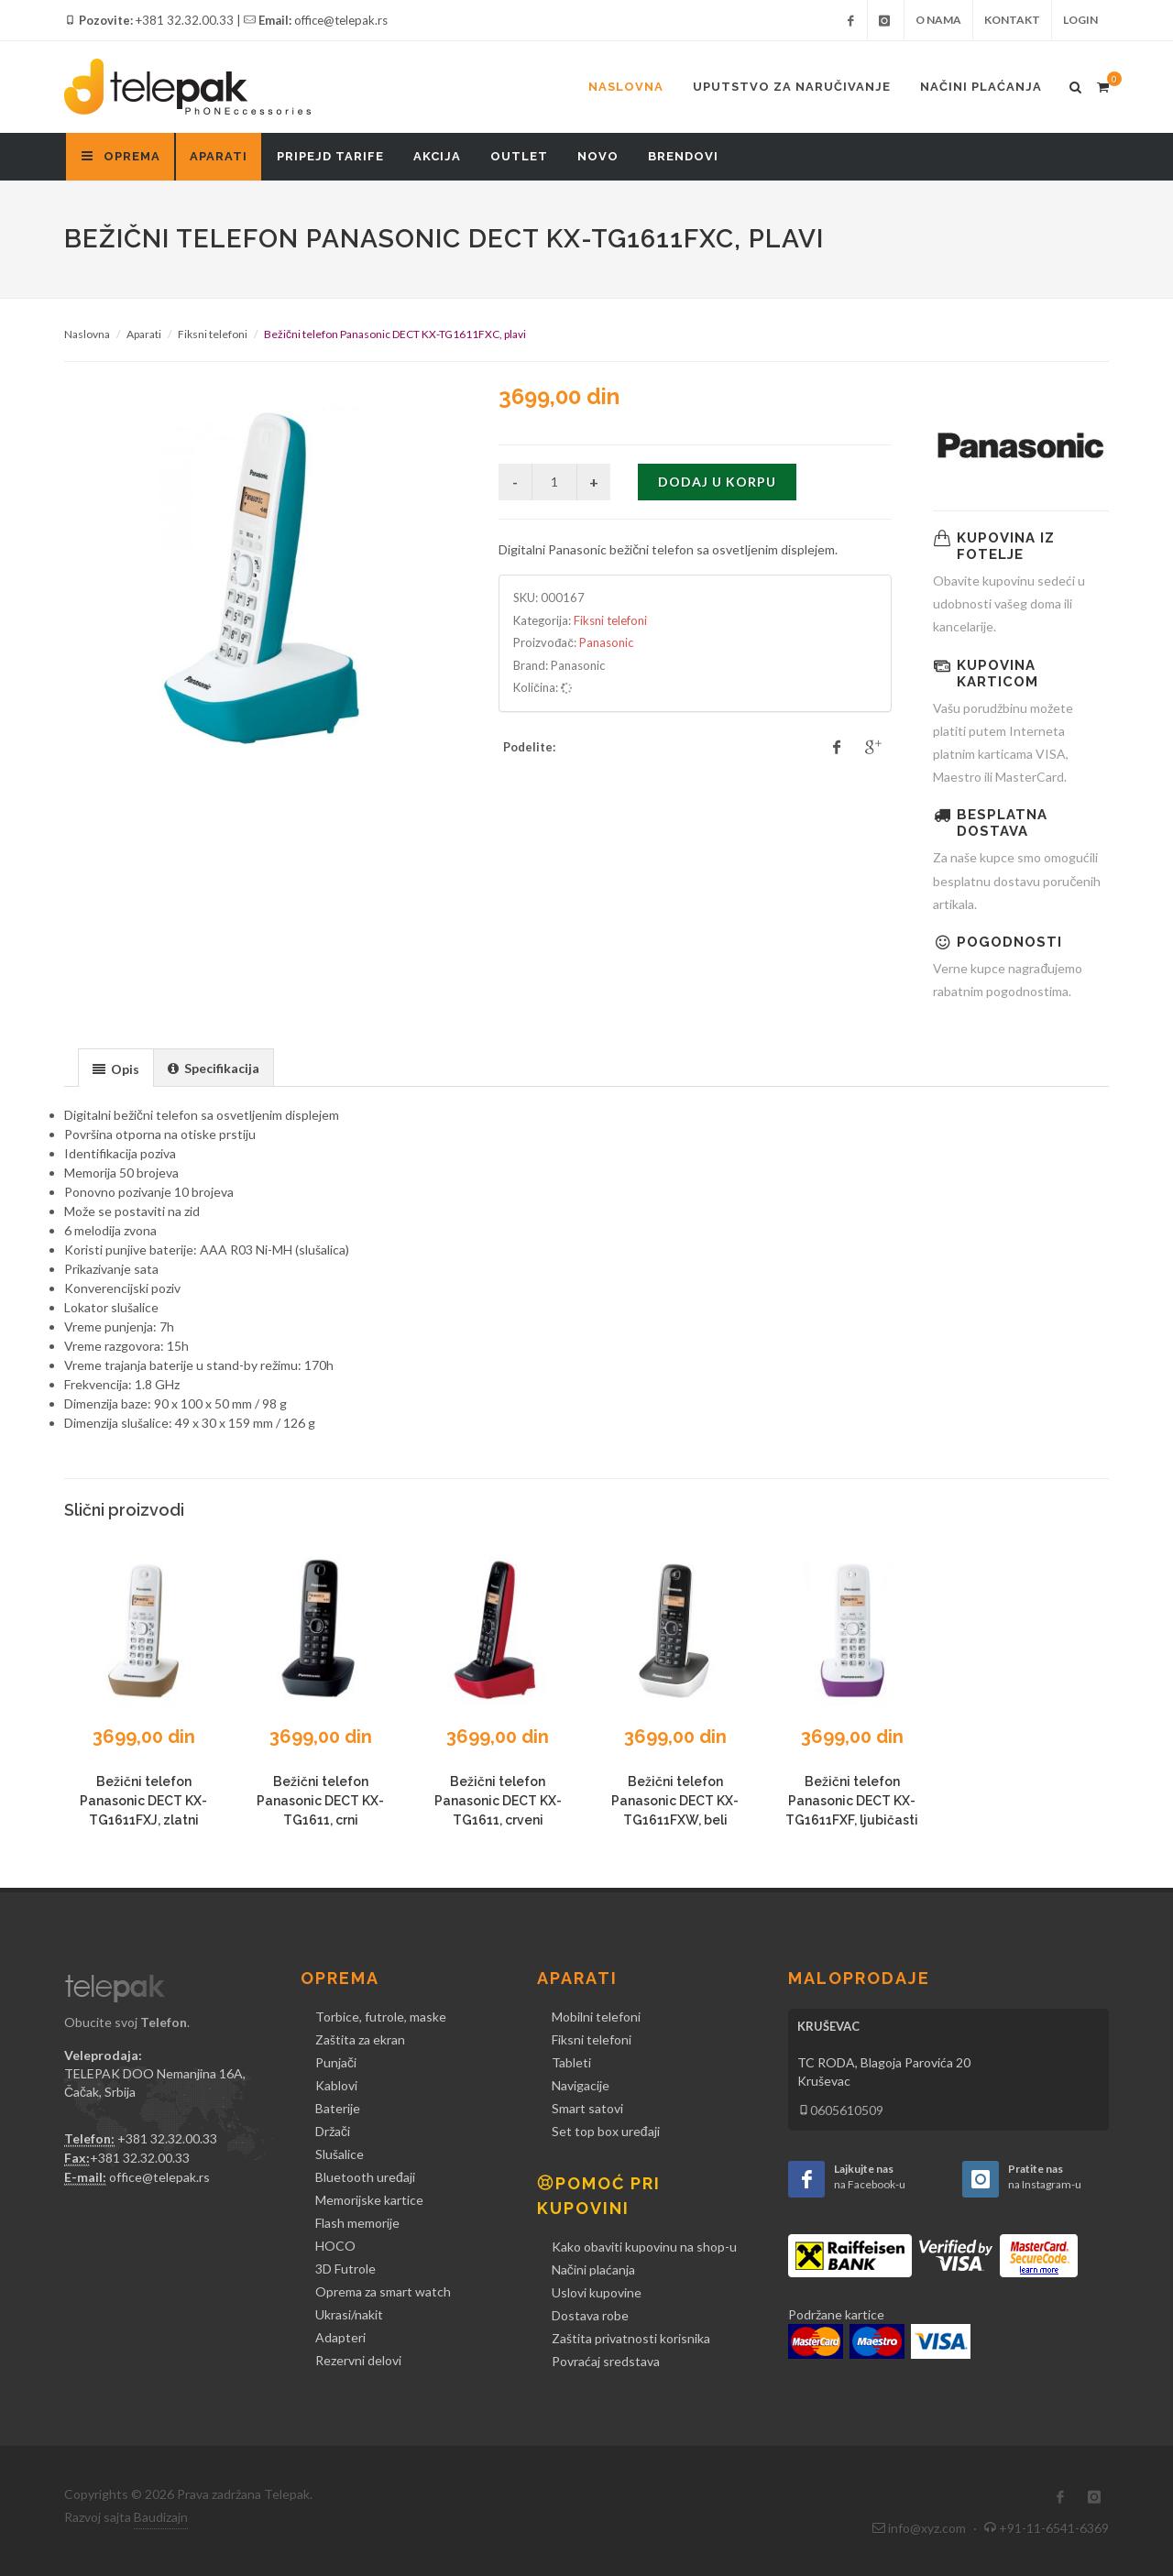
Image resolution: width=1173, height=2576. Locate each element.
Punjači (335, 2062)
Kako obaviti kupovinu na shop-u (644, 2246)
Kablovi (336, 2085)
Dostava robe (590, 2315)
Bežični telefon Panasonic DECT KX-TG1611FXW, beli (675, 1800)
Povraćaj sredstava (606, 2361)
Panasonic (606, 642)
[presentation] (116, 1068)
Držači (332, 2131)
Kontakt (1012, 20)
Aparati (218, 156)
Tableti (571, 2062)
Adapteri (340, 2337)
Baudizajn (161, 2517)
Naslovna (625, 86)
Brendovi (683, 156)
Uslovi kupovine (596, 2292)
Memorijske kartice (369, 2200)
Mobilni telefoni (596, 2016)
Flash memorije (357, 2223)
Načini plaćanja (981, 86)
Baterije (337, 2108)
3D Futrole (345, 2268)
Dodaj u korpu (717, 481)
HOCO (335, 2245)
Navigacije (580, 2085)
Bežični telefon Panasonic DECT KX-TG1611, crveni (498, 1800)
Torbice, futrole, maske (380, 2016)
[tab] (116, 1067)
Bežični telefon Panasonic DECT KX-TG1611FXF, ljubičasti (851, 1800)
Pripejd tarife (330, 156)
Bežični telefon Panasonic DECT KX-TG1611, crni (320, 1800)
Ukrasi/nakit (349, 2314)
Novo (598, 156)
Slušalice (339, 2154)
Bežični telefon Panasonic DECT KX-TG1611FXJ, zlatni (143, 1800)
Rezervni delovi (358, 2360)
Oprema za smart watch (383, 2291)
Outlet (519, 156)
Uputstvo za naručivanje (792, 86)
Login (1080, 20)
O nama (938, 20)
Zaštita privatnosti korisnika (631, 2338)
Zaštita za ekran (360, 2039)
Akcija (437, 156)
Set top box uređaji (606, 2131)
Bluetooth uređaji (365, 2177)
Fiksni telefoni (212, 334)
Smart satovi (587, 2108)
